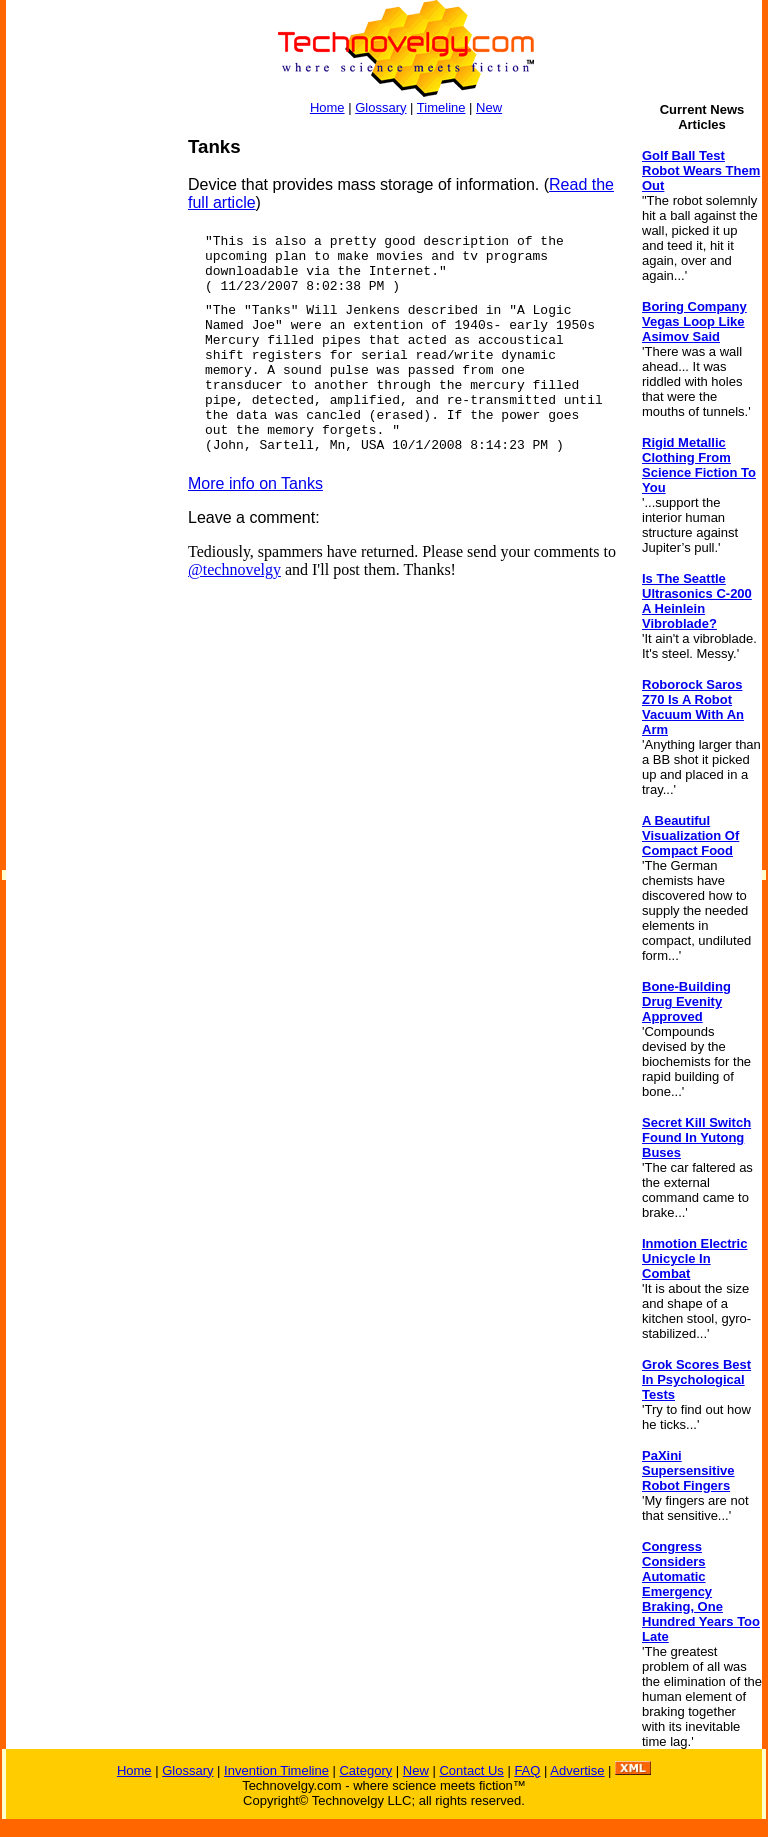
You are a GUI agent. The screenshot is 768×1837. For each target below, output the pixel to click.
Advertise (577, 1770)
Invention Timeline (276, 1770)
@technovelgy (234, 569)
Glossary (380, 107)
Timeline (441, 107)
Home (327, 107)
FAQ (527, 1770)
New (489, 107)
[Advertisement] (86, 436)
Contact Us (471, 1770)
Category (365, 1770)
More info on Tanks (255, 483)
